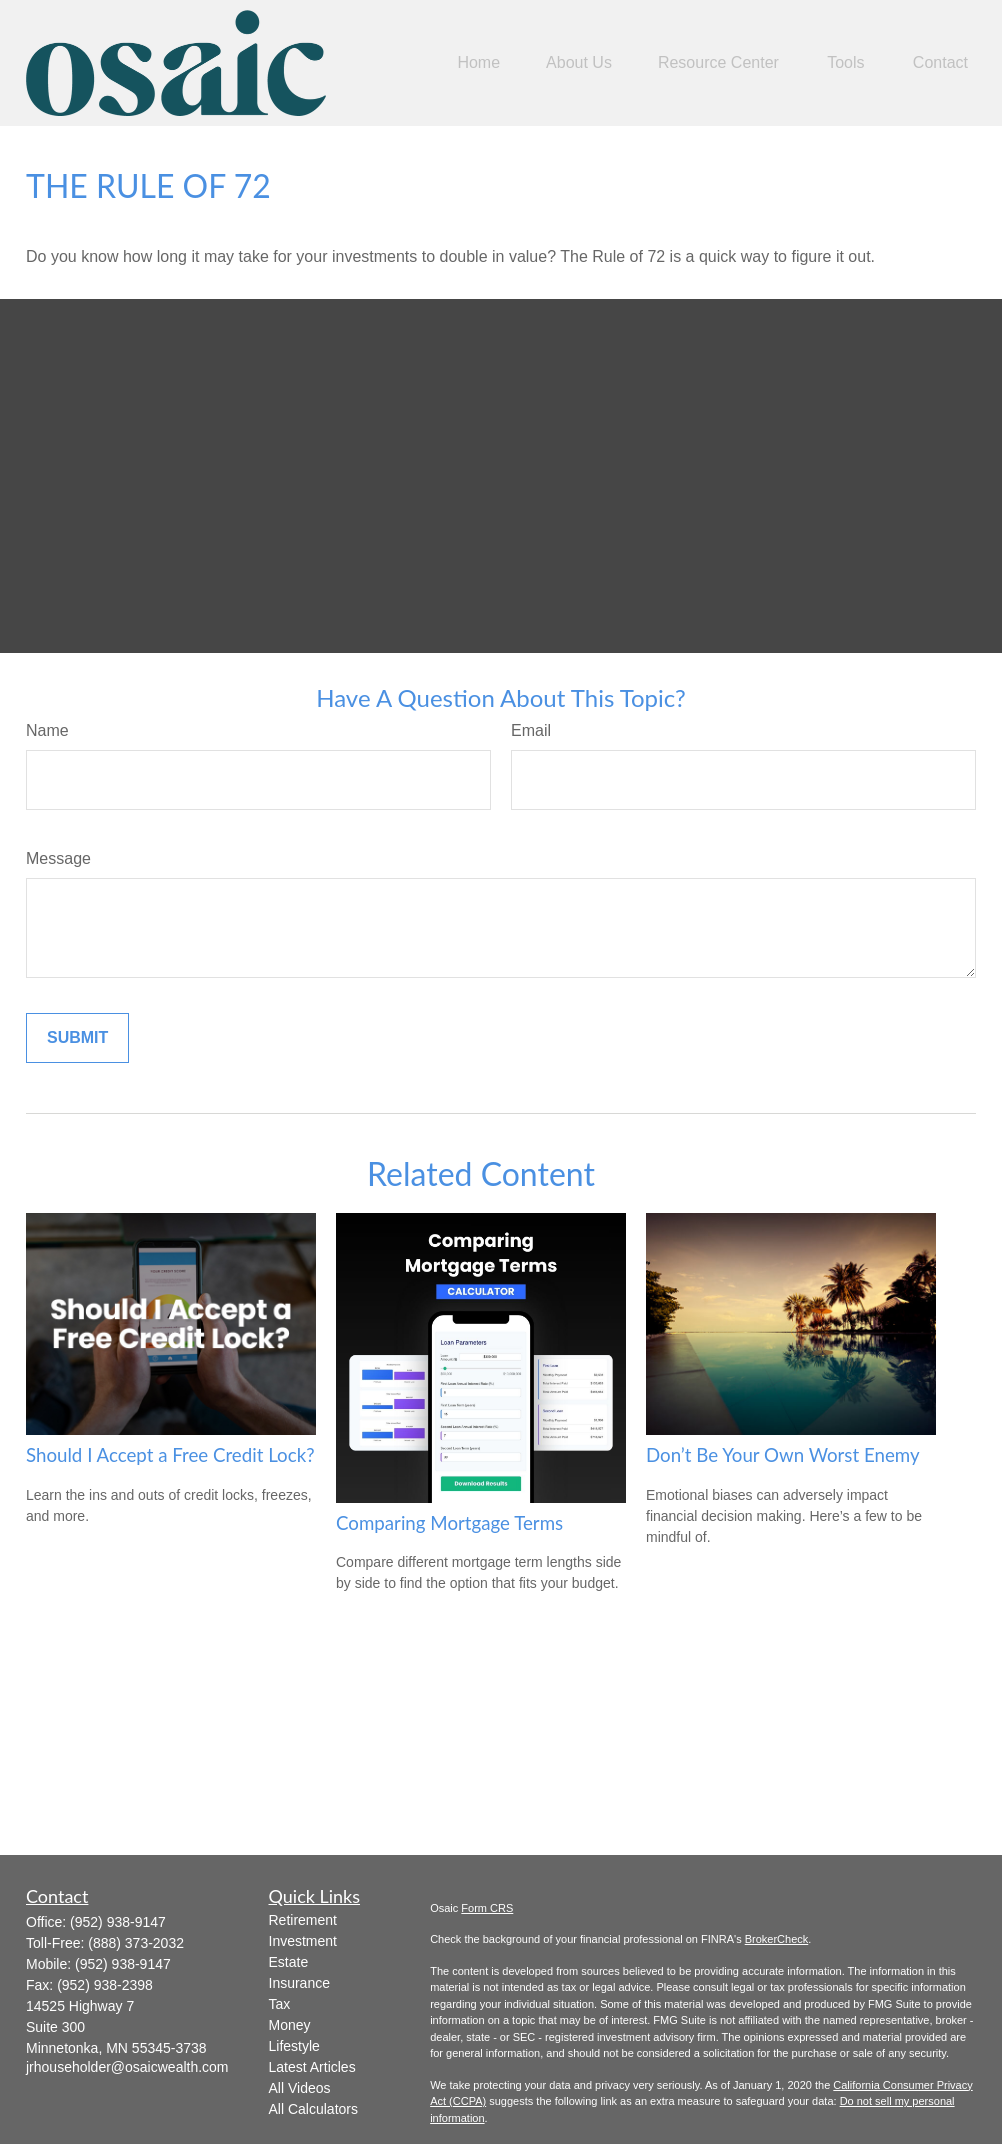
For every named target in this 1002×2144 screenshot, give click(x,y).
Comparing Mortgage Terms (449, 1523)
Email (531, 730)
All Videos (300, 2088)
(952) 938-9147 (118, 1922)
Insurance (299, 1983)
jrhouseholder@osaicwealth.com (127, 2067)
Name (47, 730)
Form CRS (487, 1908)
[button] (478, 62)
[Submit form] (77, 1038)
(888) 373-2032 (136, 1943)
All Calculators (313, 2109)
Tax (280, 2004)
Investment (303, 1941)
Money (290, 2025)
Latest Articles (312, 2067)
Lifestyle (294, 2046)
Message (58, 858)
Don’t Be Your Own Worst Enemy (783, 1455)
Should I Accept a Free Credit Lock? (170, 1455)
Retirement (303, 1920)
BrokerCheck (777, 1939)
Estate (289, 1962)
